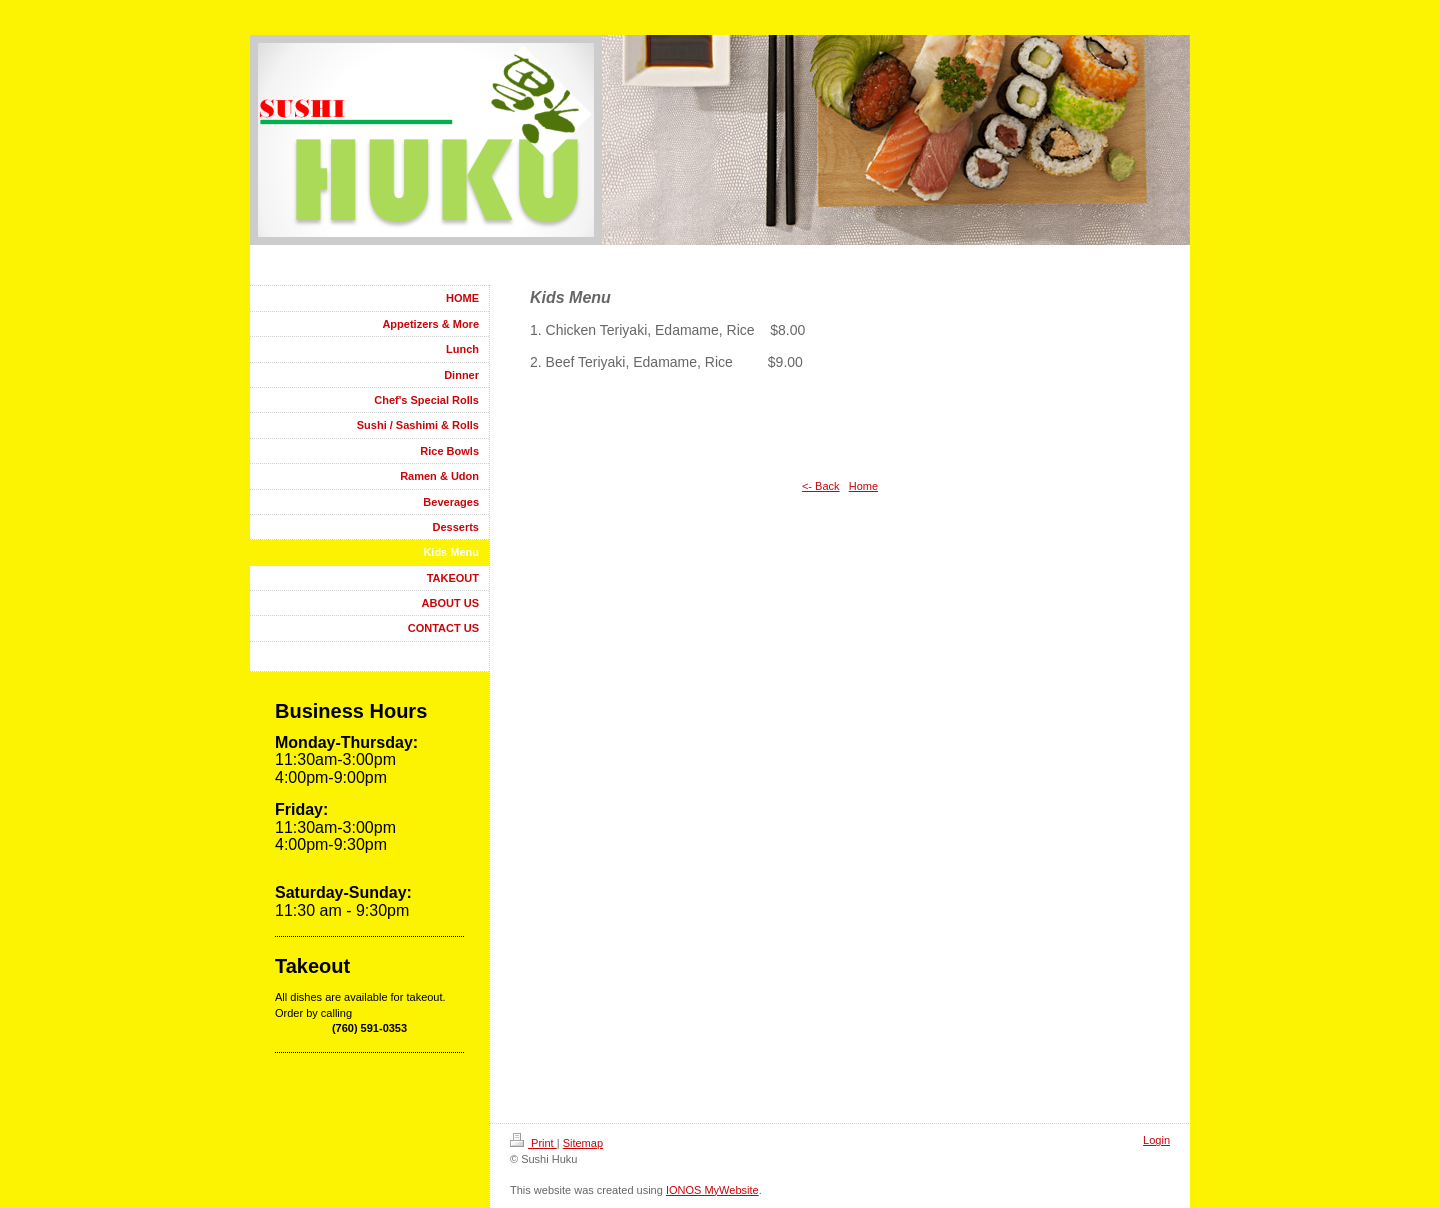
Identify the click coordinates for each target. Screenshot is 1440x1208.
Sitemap (583, 1143)
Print (533, 1143)
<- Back (821, 486)
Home (863, 486)
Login (1156, 1140)
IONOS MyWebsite (712, 1190)
